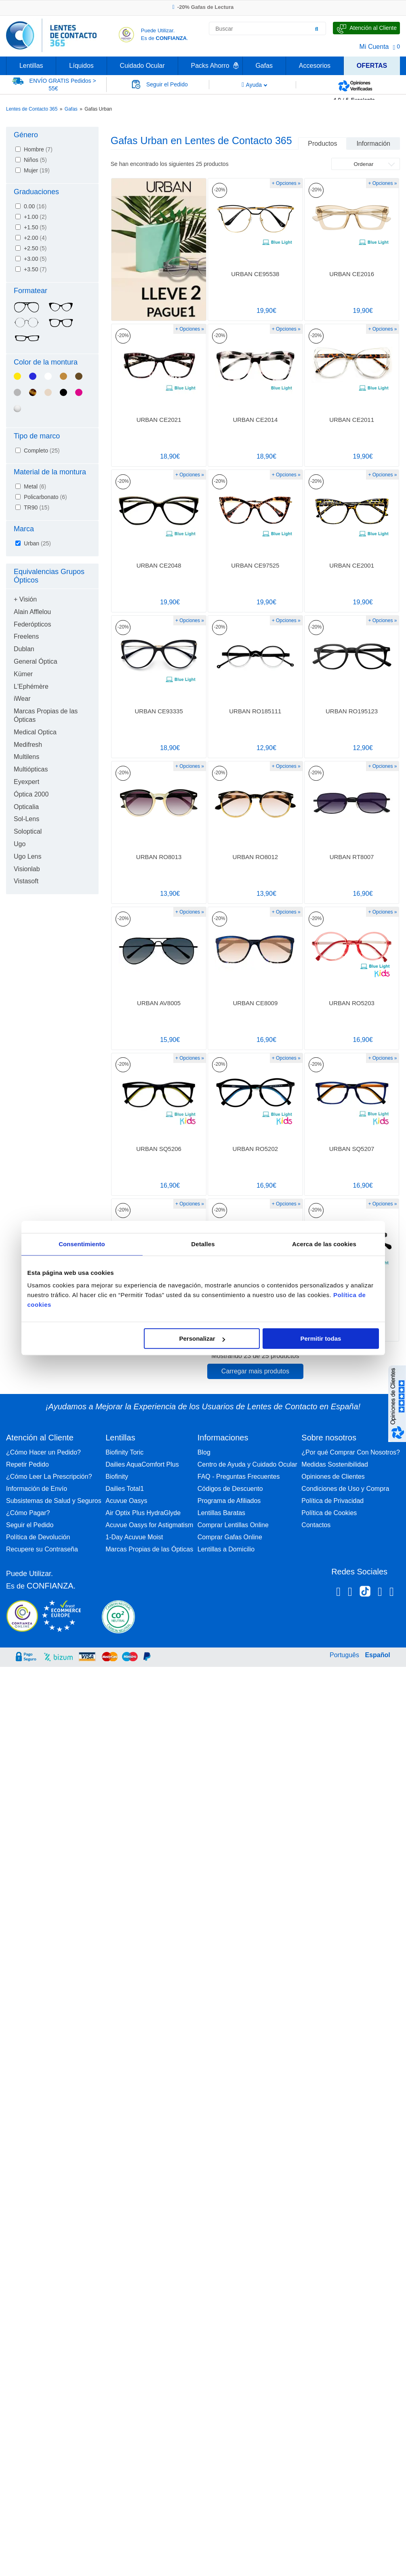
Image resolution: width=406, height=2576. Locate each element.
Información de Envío (36, 1488)
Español (377, 1655)
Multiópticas (31, 769)
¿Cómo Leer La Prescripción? (49, 1476)
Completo (42, 450)
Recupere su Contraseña (42, 1549)
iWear (22, 698)
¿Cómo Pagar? (28, 1512)
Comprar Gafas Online (230, 1537)
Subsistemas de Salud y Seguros (53, 1500)
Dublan (24, 649)
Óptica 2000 (31, 794)
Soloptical (28, 831)
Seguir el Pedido (29, 1525)
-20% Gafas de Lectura (203, 7)
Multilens (26, 756)
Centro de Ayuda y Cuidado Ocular (247, 1464)
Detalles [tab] (203, 1244)
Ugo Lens (28, 856)
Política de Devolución (38, 1537)
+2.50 (35, 248)
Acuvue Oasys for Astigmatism (149, 1525)
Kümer (23, 674)
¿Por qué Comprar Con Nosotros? (350, 1452)
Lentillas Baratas (221, 1512)
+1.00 (35, 217)
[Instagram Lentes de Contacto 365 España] (350, 1593)
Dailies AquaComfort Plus (142, 1464)
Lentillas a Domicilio (226, 1549)
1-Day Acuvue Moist (134, 1537)
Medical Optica (35, 732)
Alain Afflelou (32, 611)
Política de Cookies (329, 1512)
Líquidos (81, 65)
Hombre (38, 149)
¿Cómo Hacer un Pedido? (43, 1452)
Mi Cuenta (374, 46)
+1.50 (35, 227)
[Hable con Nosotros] (366, 28)
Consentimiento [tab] (82, 1244)
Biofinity (116, 1476)
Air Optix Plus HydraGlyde (143, 1512)
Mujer (37, 170)
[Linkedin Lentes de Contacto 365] (380, 1593)
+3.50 (35, 269)
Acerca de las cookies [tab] (324, 1244)
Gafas (264, 65)
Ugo (19, 844)
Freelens (26, 636)
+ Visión (25, 599)
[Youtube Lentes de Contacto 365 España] (391, 1593)
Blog (204, 1452)
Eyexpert (26, 781)
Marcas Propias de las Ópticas (149, 1549)
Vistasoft (26, 881)
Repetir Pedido (27, 1464)
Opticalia (26, 806)
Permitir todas (321, 1338)
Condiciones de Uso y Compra (345, 1488)
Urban (37, 543)
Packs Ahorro (210, 65)
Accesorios (314, 65)
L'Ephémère (31, 686)
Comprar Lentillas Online (233, 1525)
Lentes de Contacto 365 (31, 109)
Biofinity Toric (124, 1452)
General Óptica (35, 661)
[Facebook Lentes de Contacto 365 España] (338, 1593)
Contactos (315, 1525)
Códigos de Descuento (230, 1488)
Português (344, 1655)
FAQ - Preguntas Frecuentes (239, 1476)
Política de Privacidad (332, 1500)
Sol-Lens (26, 818)
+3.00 (35, 259)
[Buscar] (317, 29)
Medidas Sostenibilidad (334, 1464)
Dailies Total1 (124, 1488)
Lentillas (31, 65)
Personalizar (202, 1338)
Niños (35, 160)
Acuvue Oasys (126, 1500)
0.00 (35, 206)
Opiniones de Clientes (333, 1476)
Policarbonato (45, 497)
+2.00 (35, 238)
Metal (35, 486)
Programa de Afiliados (229, 1500)
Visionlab (27, 869)
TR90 (36, 507)
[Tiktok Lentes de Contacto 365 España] (365, 1593)
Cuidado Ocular (142, 65)
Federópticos (32, 624)
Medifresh (28, 744)
